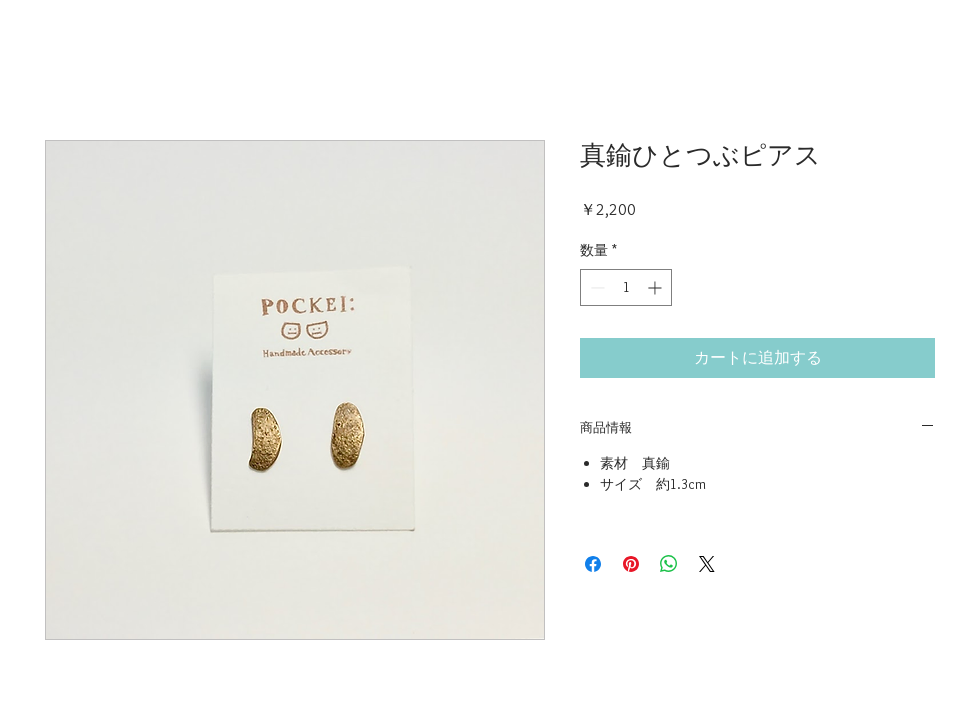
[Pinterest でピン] (631, 564)
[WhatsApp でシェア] (669, 564)
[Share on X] (707, 564)
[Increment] (656, 287)
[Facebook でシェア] (593, 564)
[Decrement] (595, 287)
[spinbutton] (626, 287)
